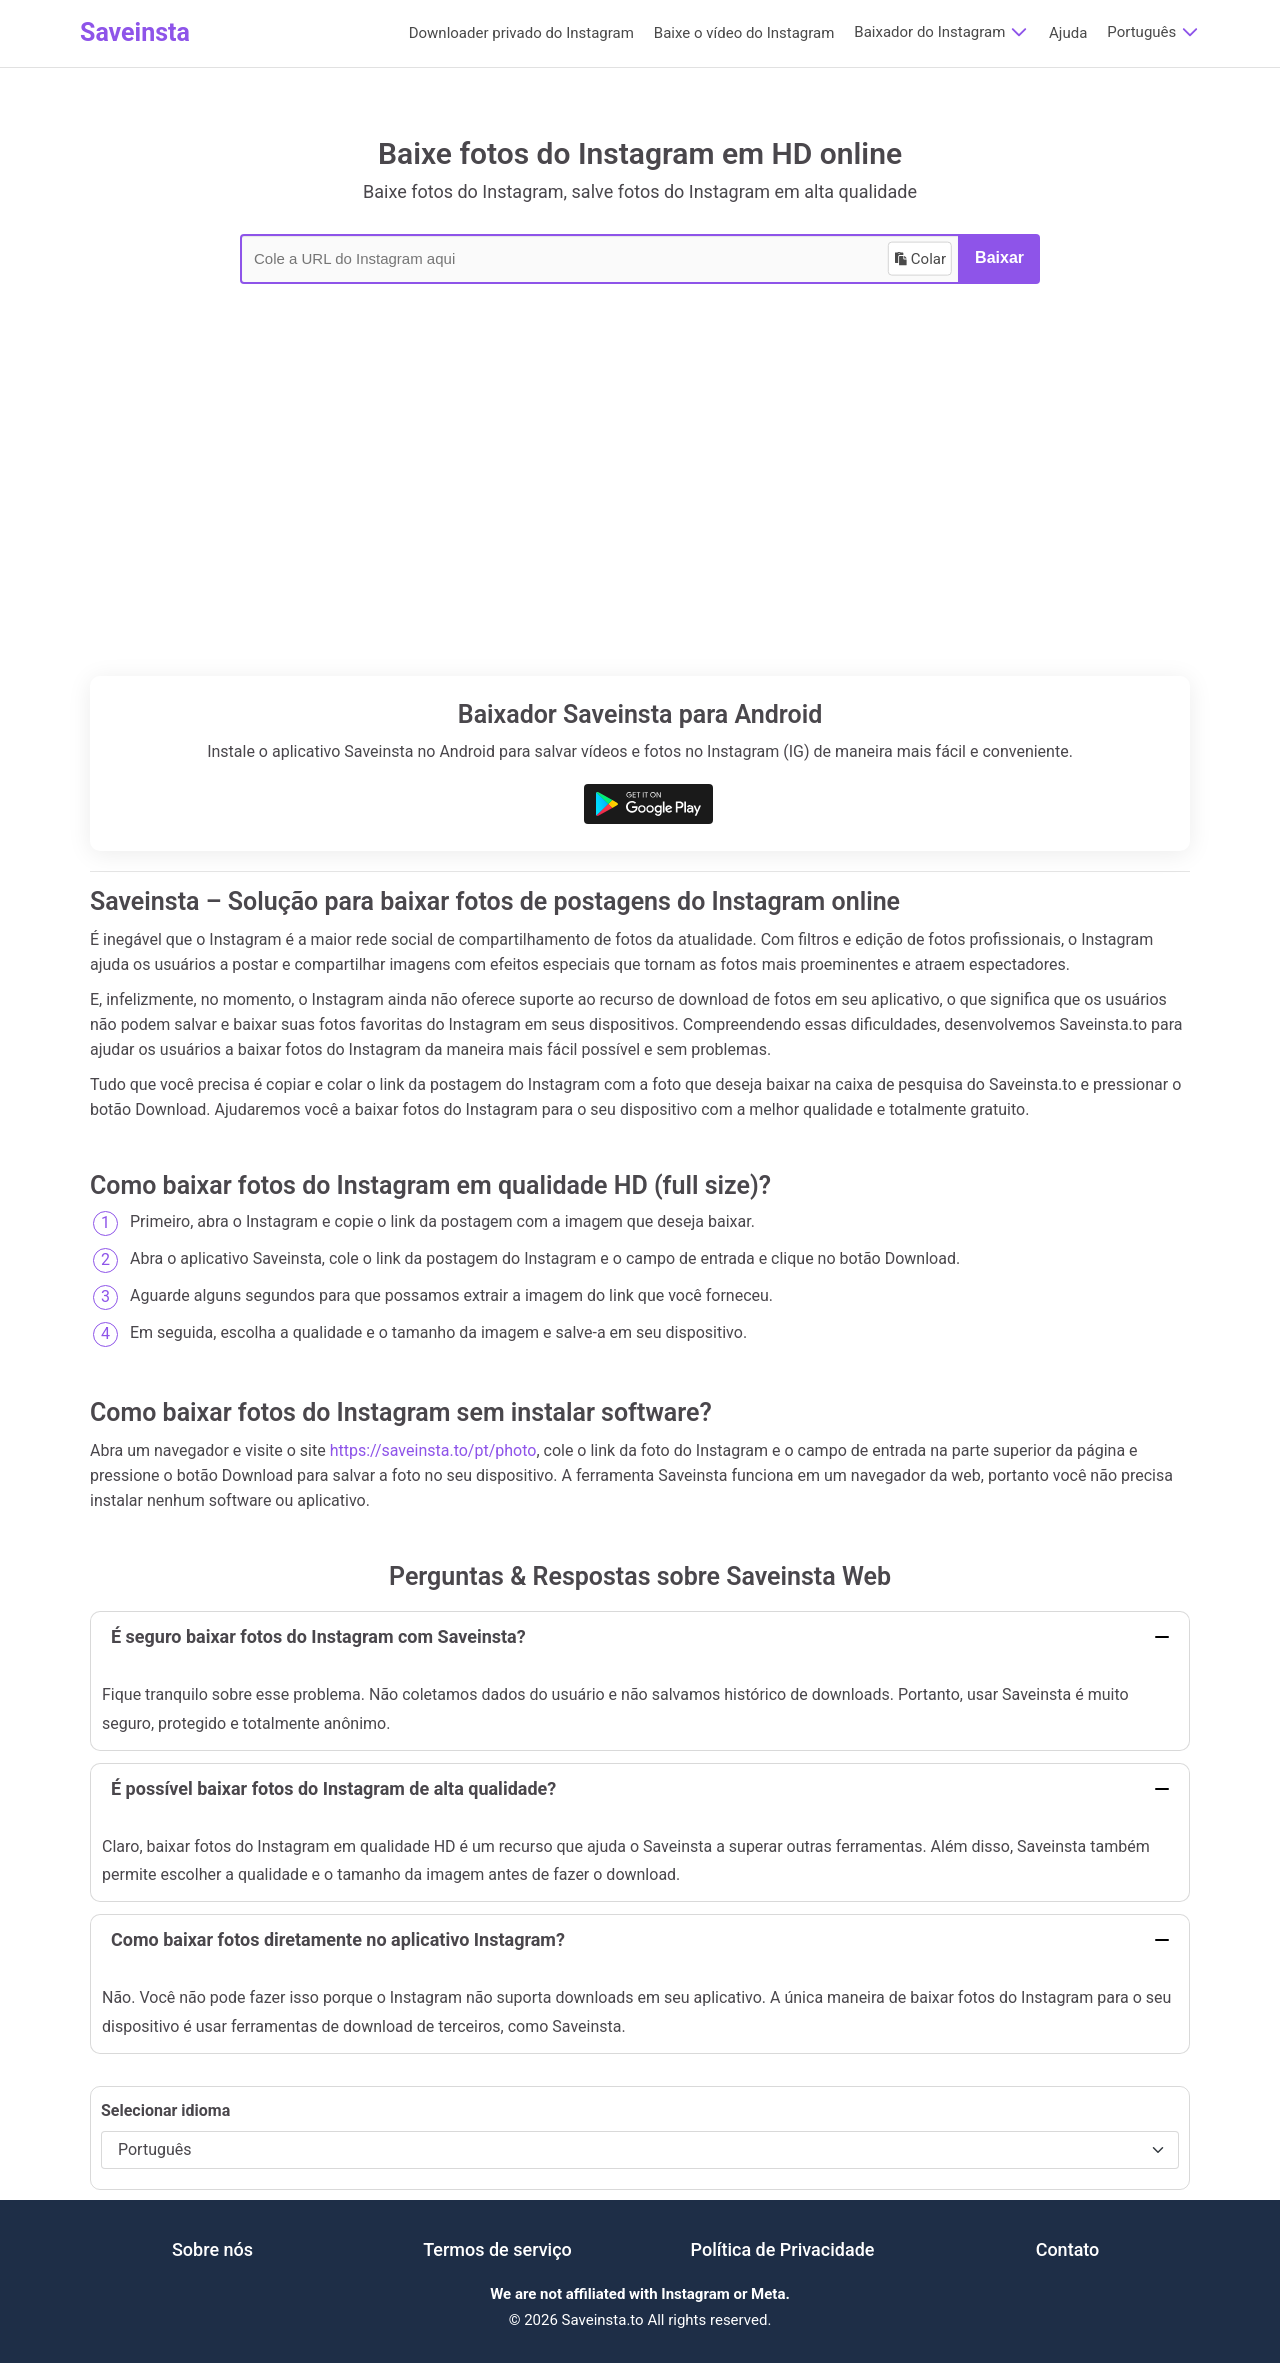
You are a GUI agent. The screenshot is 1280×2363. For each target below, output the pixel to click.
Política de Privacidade (783, 2249)
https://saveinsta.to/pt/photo (433, 1450)
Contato (1068, 2249)
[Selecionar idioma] (640, 2149)
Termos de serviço (497, 2249)
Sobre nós (212, 2249)
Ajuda (1068, 33)
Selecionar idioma (165, 2110)
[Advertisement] (640, 526)
